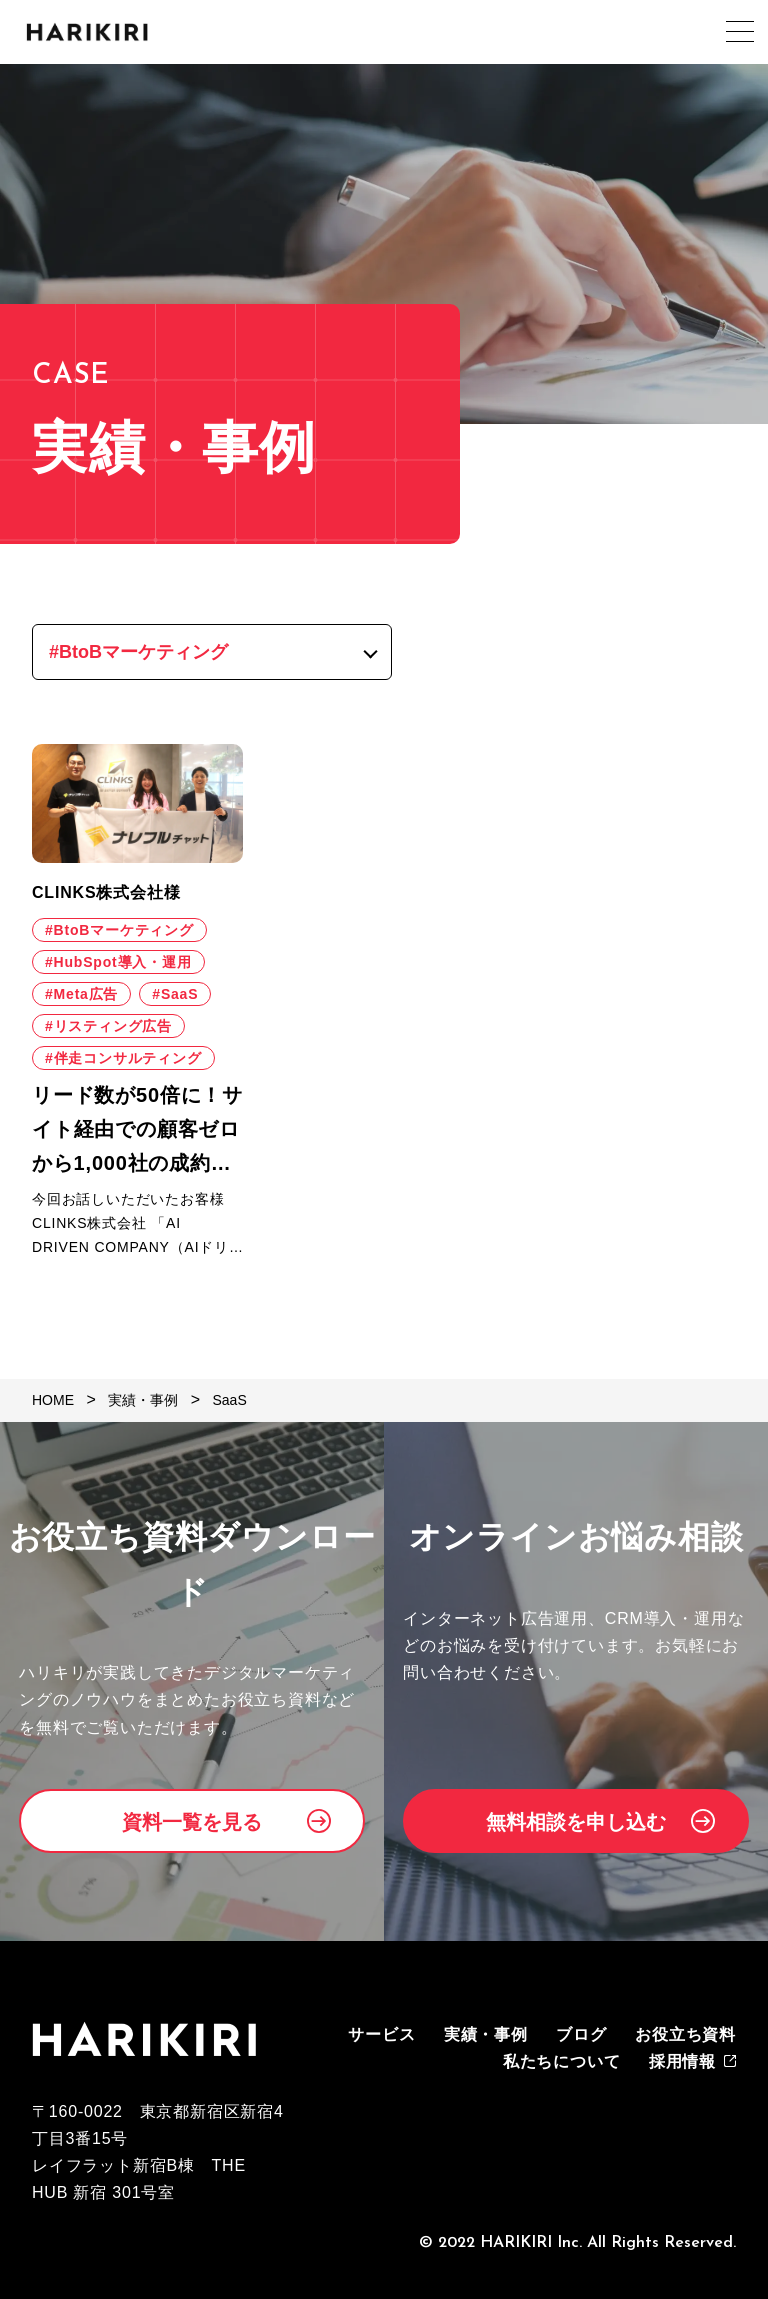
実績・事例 (486, 2034)
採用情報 (682, 2061)
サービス (381, 2034)
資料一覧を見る (192, 1822)
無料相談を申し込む (576, 1822)
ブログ (581, 2034)
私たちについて (562, 2061)
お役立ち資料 (685, 2034)
